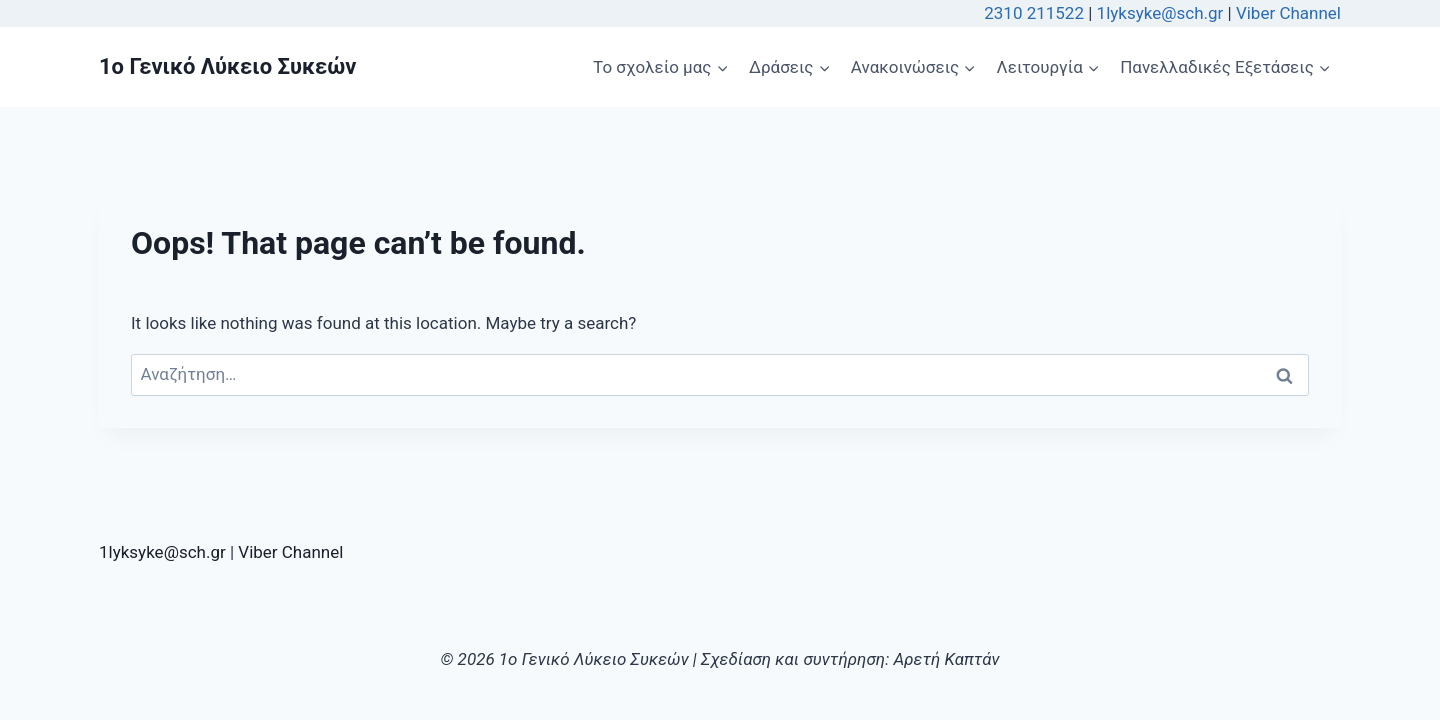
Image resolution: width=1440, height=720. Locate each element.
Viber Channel (1288, 13)
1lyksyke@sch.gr (1162, 13)
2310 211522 (1034, 13)
